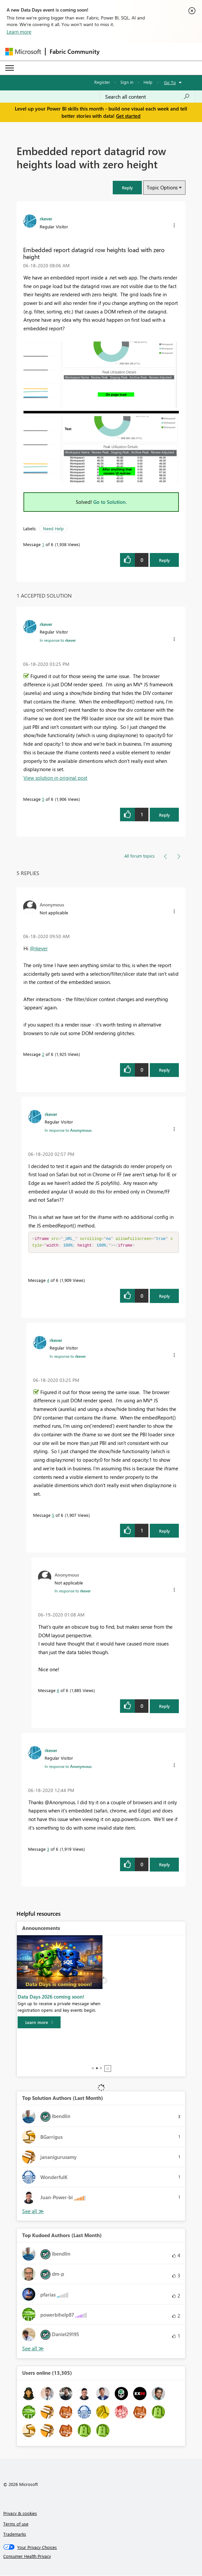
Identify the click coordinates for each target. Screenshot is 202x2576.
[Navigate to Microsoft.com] (23, 51)
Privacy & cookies (20, 2514)
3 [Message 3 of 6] (48, 1849)
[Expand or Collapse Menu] (9, 68)
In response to (58, 640)
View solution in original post (55, 777)
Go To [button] (170, 82)
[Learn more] (43, 2064)
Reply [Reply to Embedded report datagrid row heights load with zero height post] (164, 560)
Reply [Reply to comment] (164, 815)
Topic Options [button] (162, 187)
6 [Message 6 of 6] (58, 1691)
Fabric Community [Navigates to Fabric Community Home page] (75, 51)
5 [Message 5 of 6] (43, 799)
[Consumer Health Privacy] (101, 2557)
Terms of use (15, 2524)
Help (147, 82)
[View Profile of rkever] (46, 218)
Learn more (19, 31)
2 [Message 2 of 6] (43, 1054)
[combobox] (147, 96)
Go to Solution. (110, 502)
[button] (127, 187)
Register (102, 82)
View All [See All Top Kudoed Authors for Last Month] (33, 2349)
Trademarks (14, 2534)
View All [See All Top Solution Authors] (33, 2212)
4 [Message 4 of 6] (48, 1281)
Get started (128, 116)
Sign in (126, 82)
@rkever (39, 948)
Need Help (53, 528)
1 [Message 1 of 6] (43, 544)
